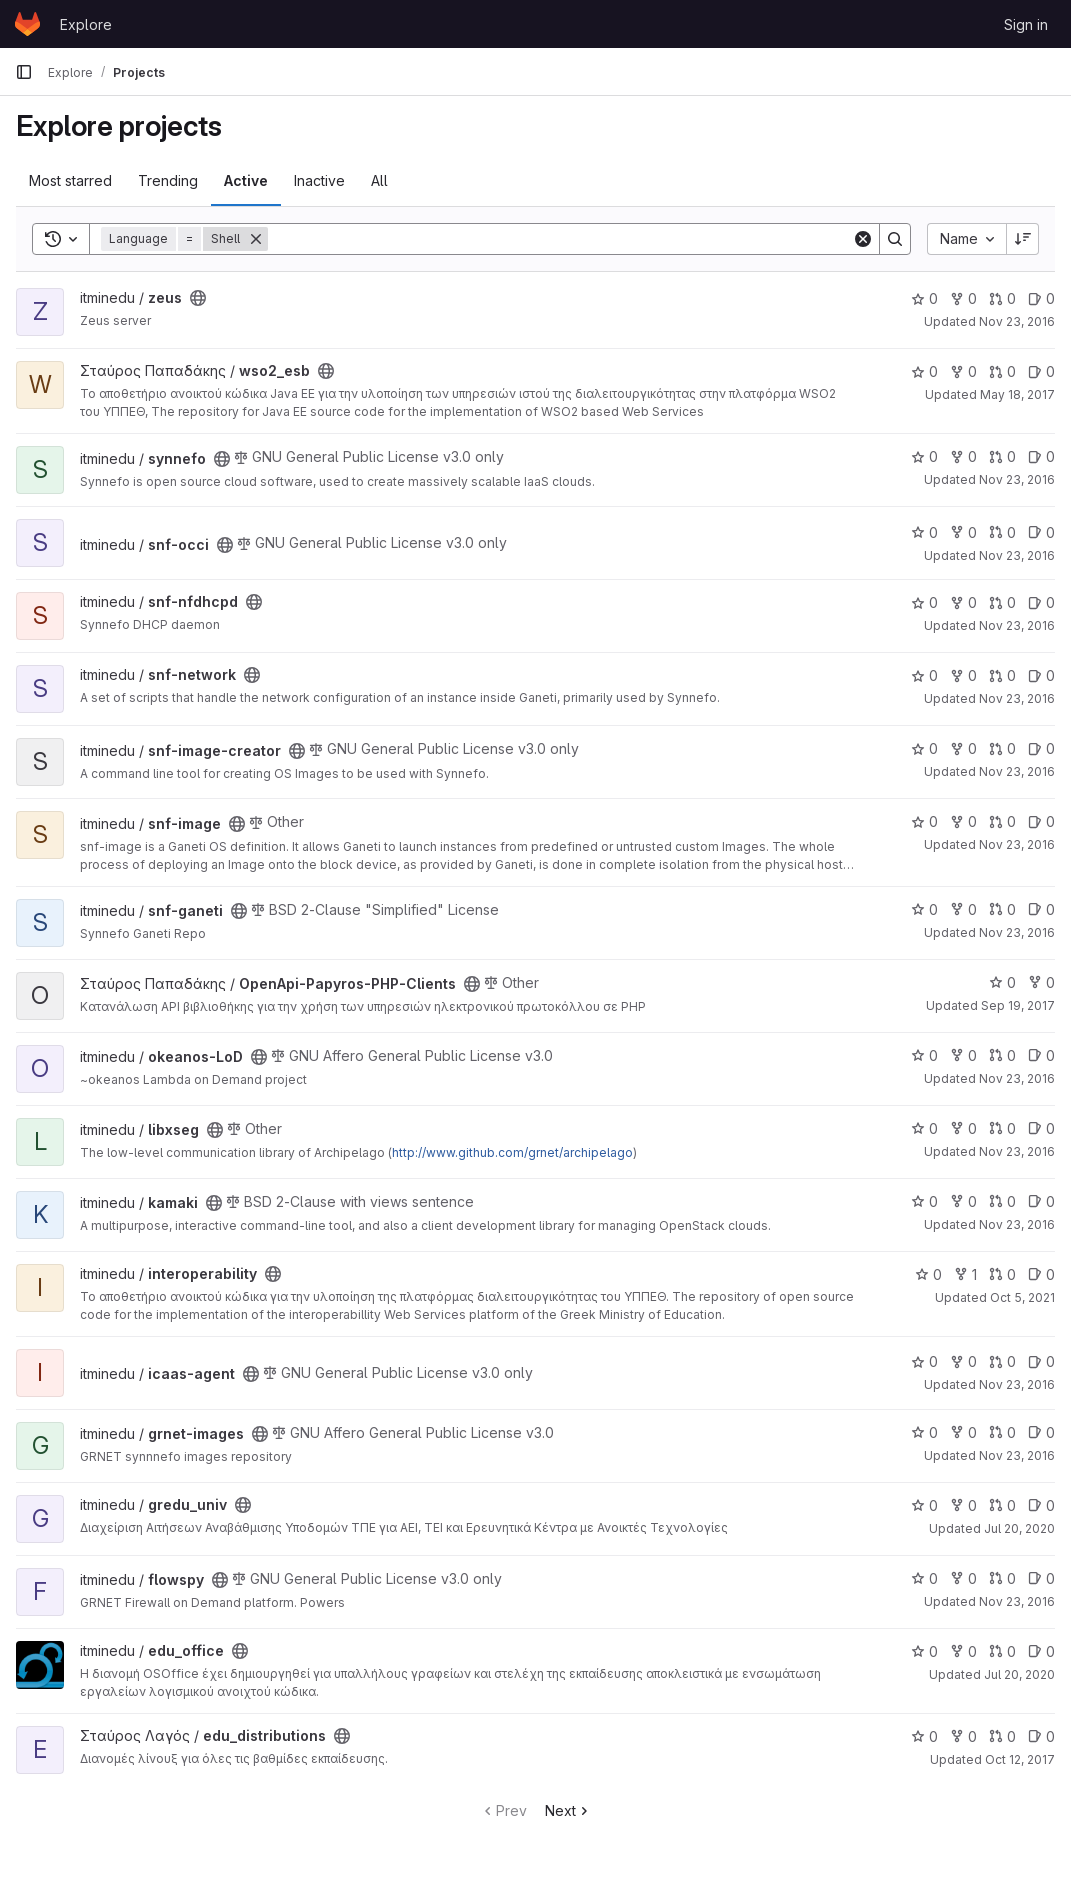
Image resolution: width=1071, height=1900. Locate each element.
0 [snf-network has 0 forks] (963, 675)
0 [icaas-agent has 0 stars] (924, 1361)
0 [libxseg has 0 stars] (924, 1128)
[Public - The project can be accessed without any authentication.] (198, 298)
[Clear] (863, 239)
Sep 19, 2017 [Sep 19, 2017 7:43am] (1018, 1005)
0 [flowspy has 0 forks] (963, 1578)
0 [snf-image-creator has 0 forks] (963, 748)
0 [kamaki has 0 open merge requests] (1002, 1201)
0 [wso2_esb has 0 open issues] (1041, 371)
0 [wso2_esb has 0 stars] (924, 371)
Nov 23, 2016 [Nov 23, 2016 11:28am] (1017, 1151)
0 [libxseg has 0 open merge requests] (1002, 1128)
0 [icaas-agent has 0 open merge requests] (1002, 1361)
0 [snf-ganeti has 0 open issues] (1041, 909)
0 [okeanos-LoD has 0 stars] (924, 1055)
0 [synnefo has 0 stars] (924, 456)
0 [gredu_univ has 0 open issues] (1041, 1505)
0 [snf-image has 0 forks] (963, 821)
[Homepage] (27, 24)
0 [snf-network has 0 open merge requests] (1002, 675)
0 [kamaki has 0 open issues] (1041, 1201)
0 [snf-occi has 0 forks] (963, 532)
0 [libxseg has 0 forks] (963, 1128)
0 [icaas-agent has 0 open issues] (1041, 1361)
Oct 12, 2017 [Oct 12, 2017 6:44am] (1020, 1759)
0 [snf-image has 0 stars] (924, 821)
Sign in (1026, 24)
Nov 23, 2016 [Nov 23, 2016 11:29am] (1017, 1078)
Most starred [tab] (70, 180)
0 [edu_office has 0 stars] (924, 1651)
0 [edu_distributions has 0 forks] (963, 1736)
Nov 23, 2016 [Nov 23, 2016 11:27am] (1017, 1601)
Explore (86, 24)
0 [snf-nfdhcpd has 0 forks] (963, 602)
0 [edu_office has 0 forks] (963, 1651)
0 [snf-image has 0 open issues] (1041, 821)
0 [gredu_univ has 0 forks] (963, 1505)
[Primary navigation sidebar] (24, 72)
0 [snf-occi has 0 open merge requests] (1002, 532)
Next (568, 1810)
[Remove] (256, 239)
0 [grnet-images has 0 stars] (924, 1432)
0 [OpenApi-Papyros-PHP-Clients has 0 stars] (1002, 982)
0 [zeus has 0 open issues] (1041, 298)
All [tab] (379, 180)
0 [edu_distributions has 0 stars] (924, 1736)
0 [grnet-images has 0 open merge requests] (1002, 1432)
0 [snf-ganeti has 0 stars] (924, 909)
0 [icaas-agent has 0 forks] (963, 1361)
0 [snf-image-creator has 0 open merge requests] (1002, 748)
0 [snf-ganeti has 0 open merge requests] (1002, 909)
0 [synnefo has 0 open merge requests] (1002, 456)
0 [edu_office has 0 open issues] (1041, 1651)
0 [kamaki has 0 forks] (963, 1201)
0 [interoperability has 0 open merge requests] (1002, 1274)
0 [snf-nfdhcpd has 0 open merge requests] (1002, 602)
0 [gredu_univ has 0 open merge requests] (1002, 1505)
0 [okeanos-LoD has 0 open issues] (1041, 1055)
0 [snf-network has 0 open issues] (1041, 675)
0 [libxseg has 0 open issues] (1041, 1128)
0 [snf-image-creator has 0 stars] (924, 748)
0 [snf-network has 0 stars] (924, 675)
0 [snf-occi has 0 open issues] (1041, 532)
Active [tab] (246, 180)
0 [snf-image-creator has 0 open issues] (1041, 748)
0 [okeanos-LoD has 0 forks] (963, 1055)
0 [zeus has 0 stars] (924, 298)
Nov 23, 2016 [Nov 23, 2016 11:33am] (1017, 932)
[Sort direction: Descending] (1023, 239)
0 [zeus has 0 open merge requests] (1002, 298)
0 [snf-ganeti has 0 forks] (963, 909)
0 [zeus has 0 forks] (963, 298)
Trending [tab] (168, 180)
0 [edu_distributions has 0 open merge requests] (1002, 1736)
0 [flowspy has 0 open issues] (1041, 1578)
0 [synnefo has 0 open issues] (1041, 456)
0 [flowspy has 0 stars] (924, 1578)
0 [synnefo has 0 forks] (963, 456)
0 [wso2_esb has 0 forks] (963, 371)
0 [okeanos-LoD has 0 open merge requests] (1002, 1055)
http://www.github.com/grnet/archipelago (512, 1152)
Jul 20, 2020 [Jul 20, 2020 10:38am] (1019, 1674)
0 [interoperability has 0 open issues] (1041, 1274)
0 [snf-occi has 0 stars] (924, 532)
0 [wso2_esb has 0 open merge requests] (1002, 371)
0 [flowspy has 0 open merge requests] (1002, 1578)
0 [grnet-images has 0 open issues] (1041, 1432)
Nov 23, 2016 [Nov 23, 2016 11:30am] (1017, 321)
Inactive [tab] (319, 180)
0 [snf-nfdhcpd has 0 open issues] (1041, 602)
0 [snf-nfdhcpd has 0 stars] (924, 602)
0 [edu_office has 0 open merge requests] (1002, 1651)
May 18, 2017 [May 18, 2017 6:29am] (1017, 394)
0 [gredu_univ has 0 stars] (924, 1505)
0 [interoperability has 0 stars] (928, 1274)
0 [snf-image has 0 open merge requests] (1002, 821)
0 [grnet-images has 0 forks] (963, 1432)
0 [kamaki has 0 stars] (924, 1201)
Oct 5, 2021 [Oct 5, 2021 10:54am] (1022, 1297)
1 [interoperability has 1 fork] (965, 1274)
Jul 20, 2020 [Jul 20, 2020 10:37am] (1019, 1528)
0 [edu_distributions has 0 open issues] (1041, 1736)
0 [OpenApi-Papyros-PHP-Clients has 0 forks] (1041, 982)
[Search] (560, 239)
